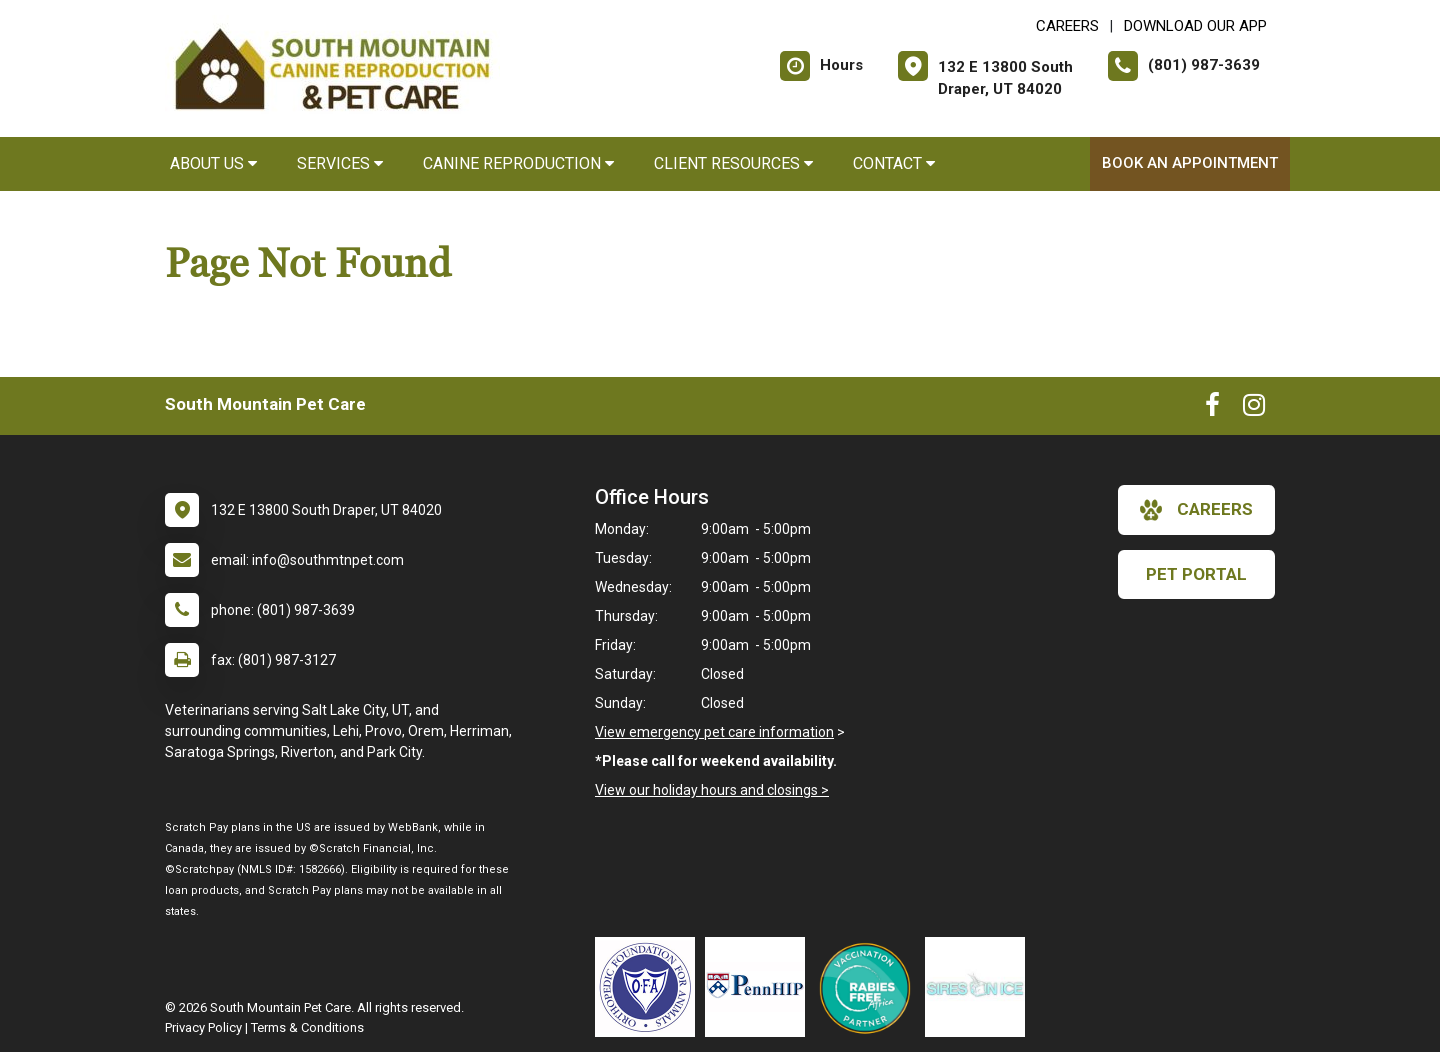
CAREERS (1067, 26)
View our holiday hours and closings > (712, 790)
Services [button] (340, 163)
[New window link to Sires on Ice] (980, 987)
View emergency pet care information (714, 732)
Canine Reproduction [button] (518, 163)
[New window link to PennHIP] (760, 987)
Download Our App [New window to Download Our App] (1195, 26)
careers (1196, 510)
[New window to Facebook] (1212, 409)
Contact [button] (894, 163)
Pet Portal (1196, 574)
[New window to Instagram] (1254, 409)
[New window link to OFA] (650, 987)
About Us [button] (213, 163)
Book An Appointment (1190, 163)
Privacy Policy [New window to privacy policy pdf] (203, 1027)
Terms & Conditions (307, 1027)
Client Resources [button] (733, 163)
